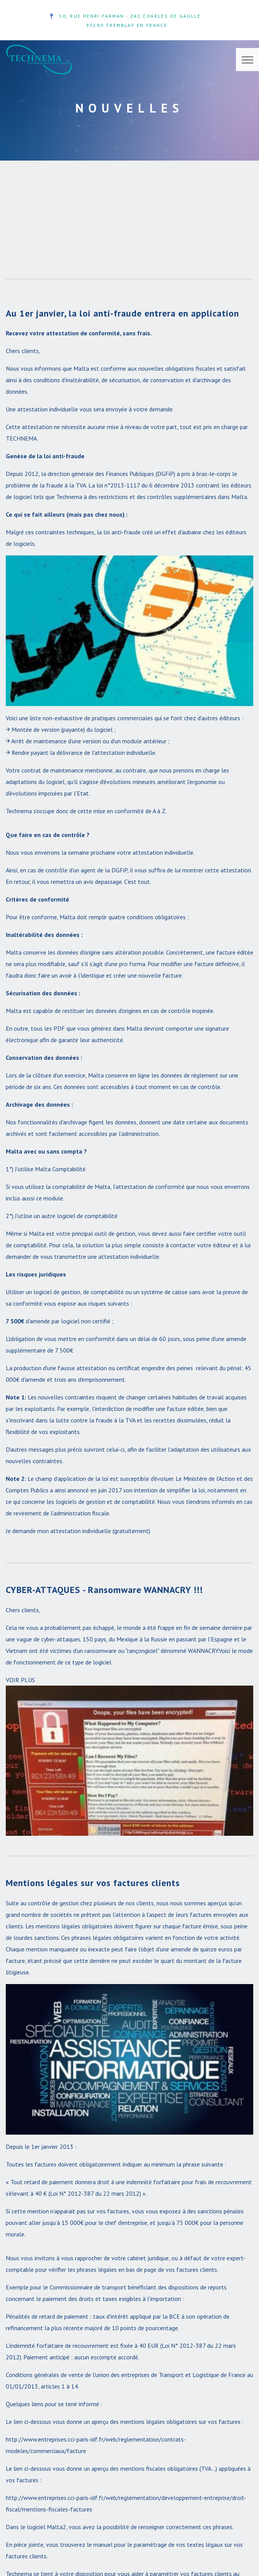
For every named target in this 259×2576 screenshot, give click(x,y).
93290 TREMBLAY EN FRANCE (127, 25)
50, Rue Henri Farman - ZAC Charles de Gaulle (130, 16)
